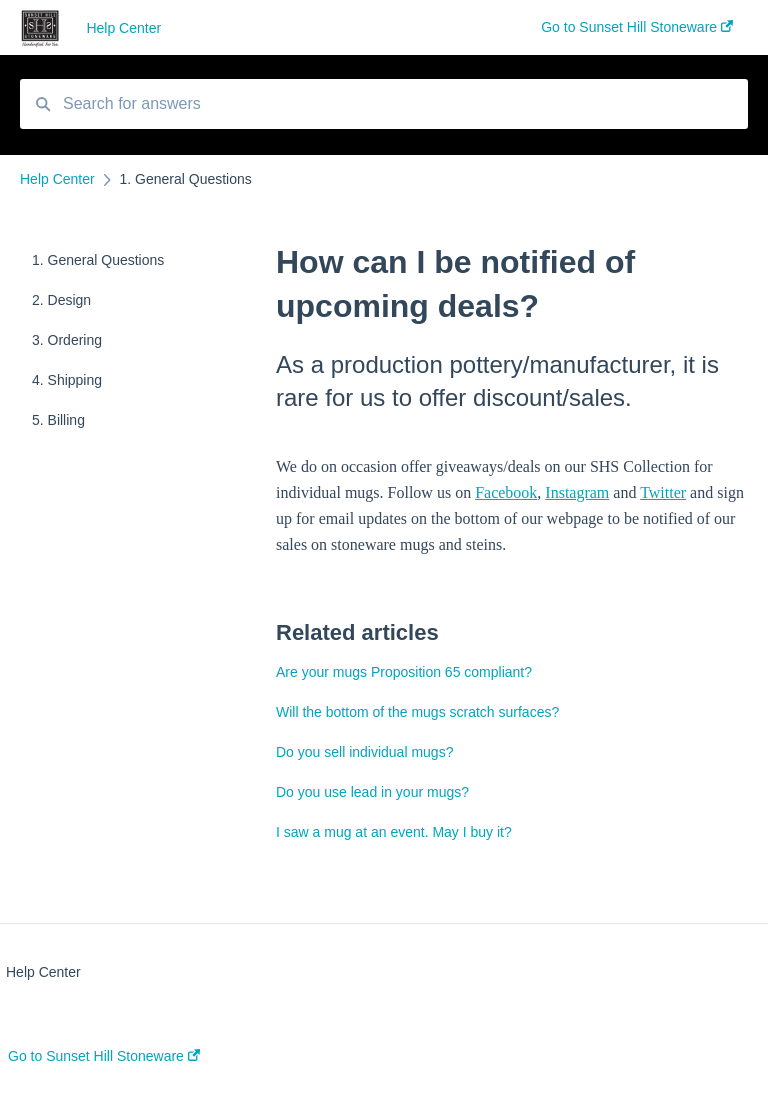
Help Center (123, 28)
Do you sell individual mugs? (364, 752)
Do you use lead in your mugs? (372, 792)
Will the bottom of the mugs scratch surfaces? (417, 712)
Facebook (506, 492)
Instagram (577, 492)
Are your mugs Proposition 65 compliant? (404, 672)
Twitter (663, 492)
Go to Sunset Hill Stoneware (104, 1056)
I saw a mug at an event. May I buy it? (394, 832)
